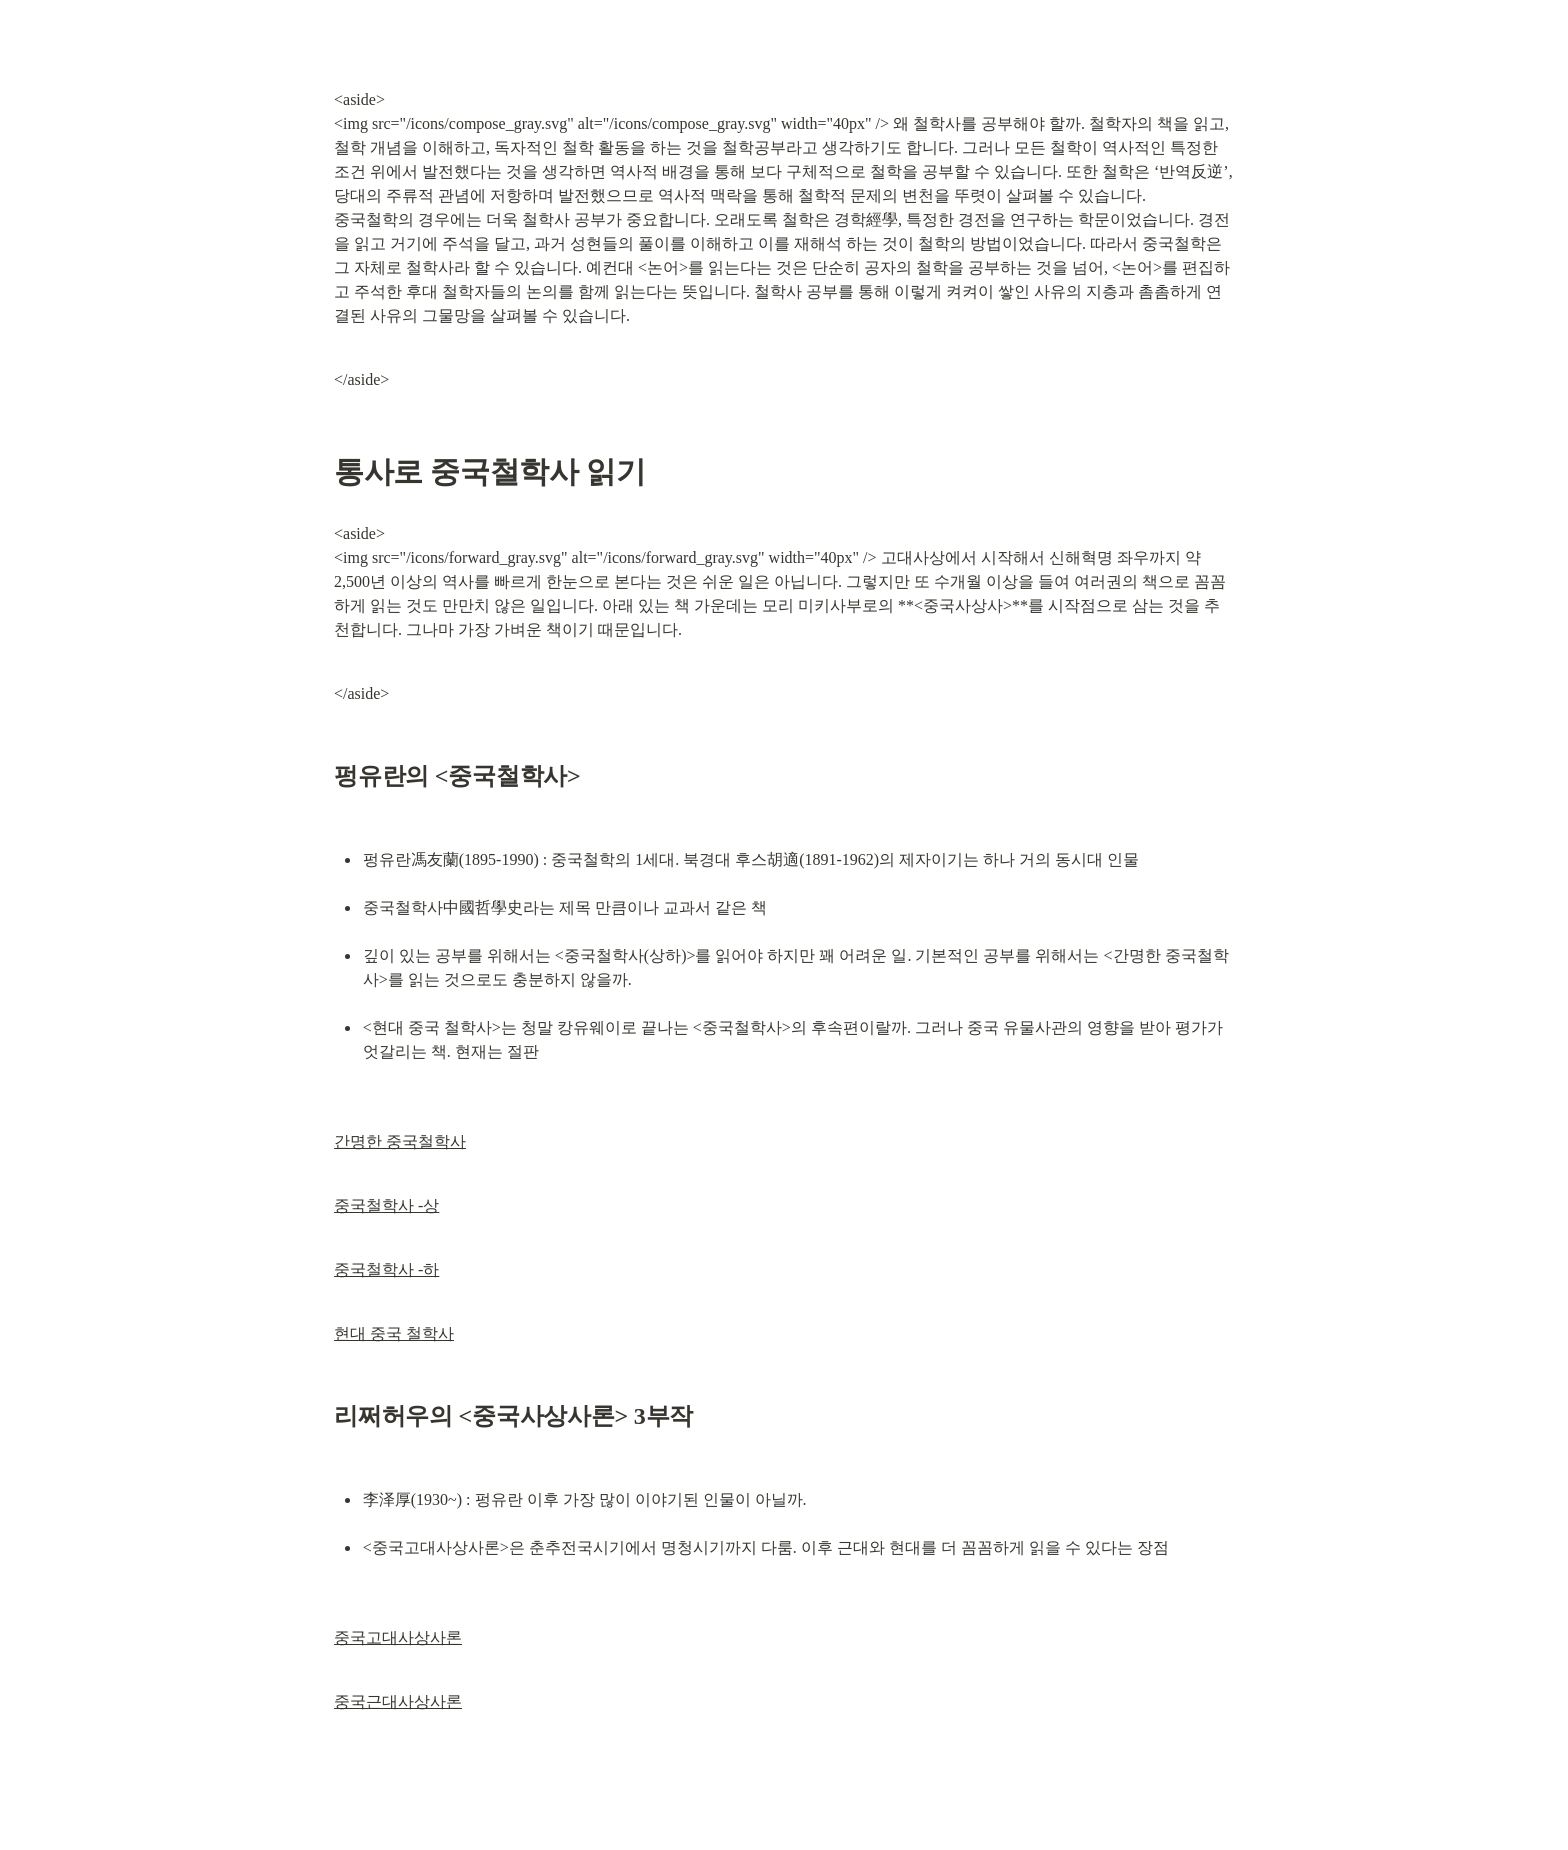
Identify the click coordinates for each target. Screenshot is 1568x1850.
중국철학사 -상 (386, 1205)
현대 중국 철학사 (394, 1333)
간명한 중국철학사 (400, 1141)
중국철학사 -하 (386, 1269)
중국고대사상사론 (398, 1637)
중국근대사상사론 (398, 1701)
